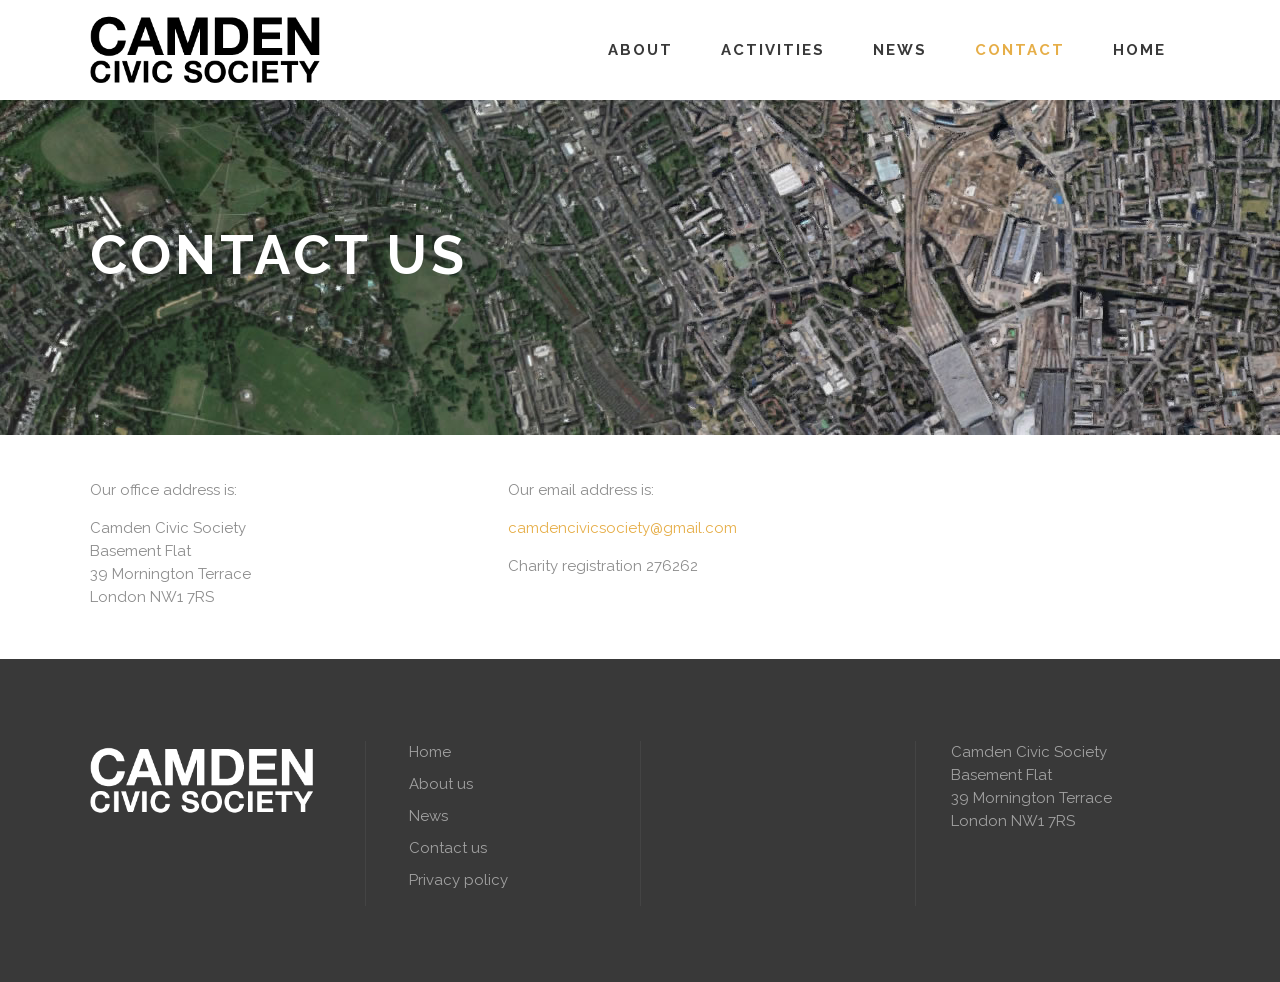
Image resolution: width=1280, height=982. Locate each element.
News (428, 816)
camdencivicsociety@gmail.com (622, 528)
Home (430, 752)
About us (441, 784)
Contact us (448, 848)
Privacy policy (458, 880)
